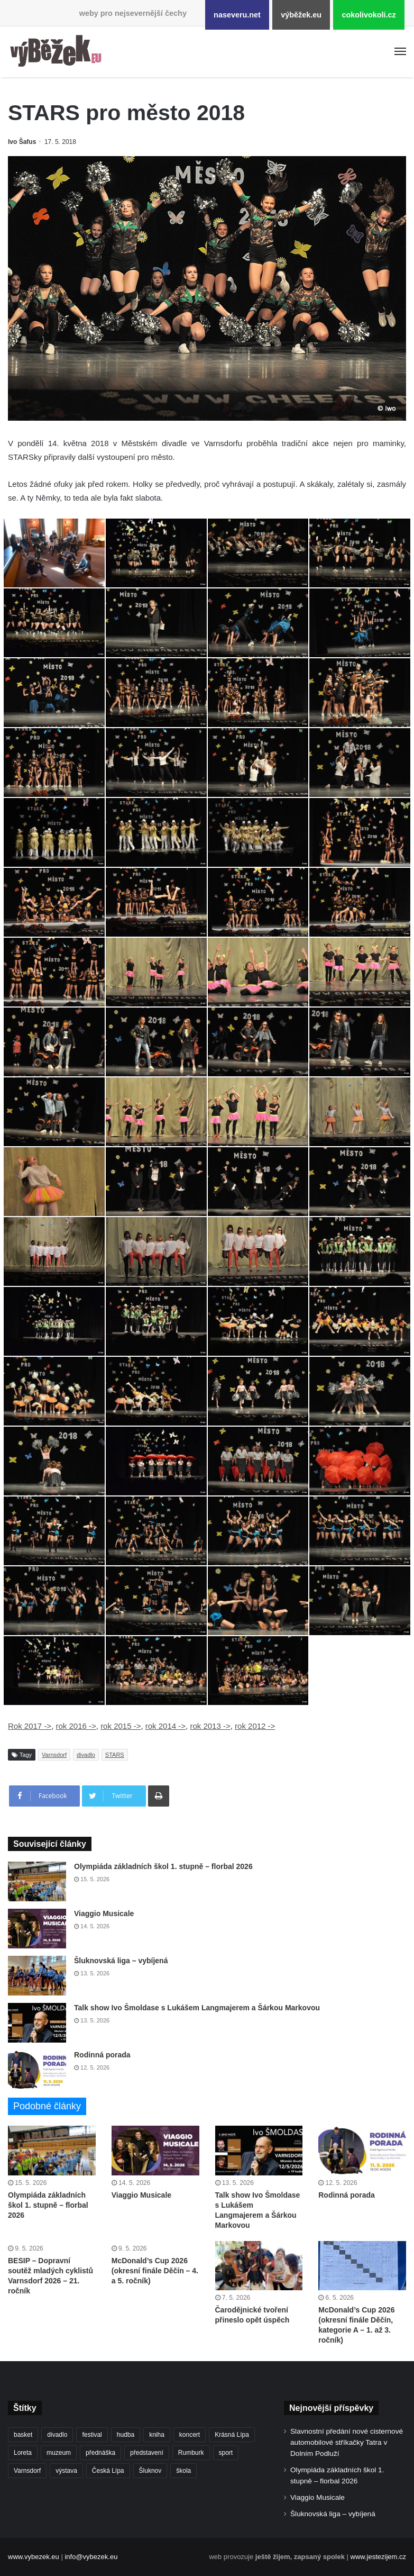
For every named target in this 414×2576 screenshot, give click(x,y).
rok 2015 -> (120, 1725)
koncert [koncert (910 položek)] (189, 2434)
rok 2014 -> (165, 1725)
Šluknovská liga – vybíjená (121, 1960)
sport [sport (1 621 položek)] (226, 2452)
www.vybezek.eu (33, 2557)
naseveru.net (237, 15)
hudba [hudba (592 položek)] (125, 2434)
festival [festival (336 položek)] (92, 2434)
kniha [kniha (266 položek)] (156, 2434)
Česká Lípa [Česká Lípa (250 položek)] (108, 2470)
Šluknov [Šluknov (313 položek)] (150, 2470)
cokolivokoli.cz (368, 15)
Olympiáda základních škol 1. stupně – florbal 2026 (163, 1866)
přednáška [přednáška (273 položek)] (100, 2452)
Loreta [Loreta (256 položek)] (23, 2452)
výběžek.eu (301, 15)
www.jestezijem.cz (378, 2557)
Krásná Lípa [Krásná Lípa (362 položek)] (232, 2434)
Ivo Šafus (22, 142)
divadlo (86, 1755)
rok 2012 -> (255, 1725)
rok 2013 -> (210, 1725)
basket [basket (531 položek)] (23, 2434)
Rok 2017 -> (29, 1725)
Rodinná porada (102, 2055)
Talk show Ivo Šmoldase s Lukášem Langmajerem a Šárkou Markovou (197, 2007)
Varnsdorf (54, 1755)
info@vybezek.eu (91, 2557)
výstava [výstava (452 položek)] (66, 2470)
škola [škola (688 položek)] (183, 2470)
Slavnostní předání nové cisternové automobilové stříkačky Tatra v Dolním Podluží (346, 2442)
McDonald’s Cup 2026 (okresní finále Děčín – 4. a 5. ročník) (155, 2270)
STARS (114, 1755)
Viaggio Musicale (104, 1913)
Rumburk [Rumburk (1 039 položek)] (191, 2452)
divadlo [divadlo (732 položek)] (57, 2434)
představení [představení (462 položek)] (146, 2452)
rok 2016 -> (76, 1725)
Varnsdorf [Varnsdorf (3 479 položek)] (27, 2470)
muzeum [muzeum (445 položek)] (59, 2452)
